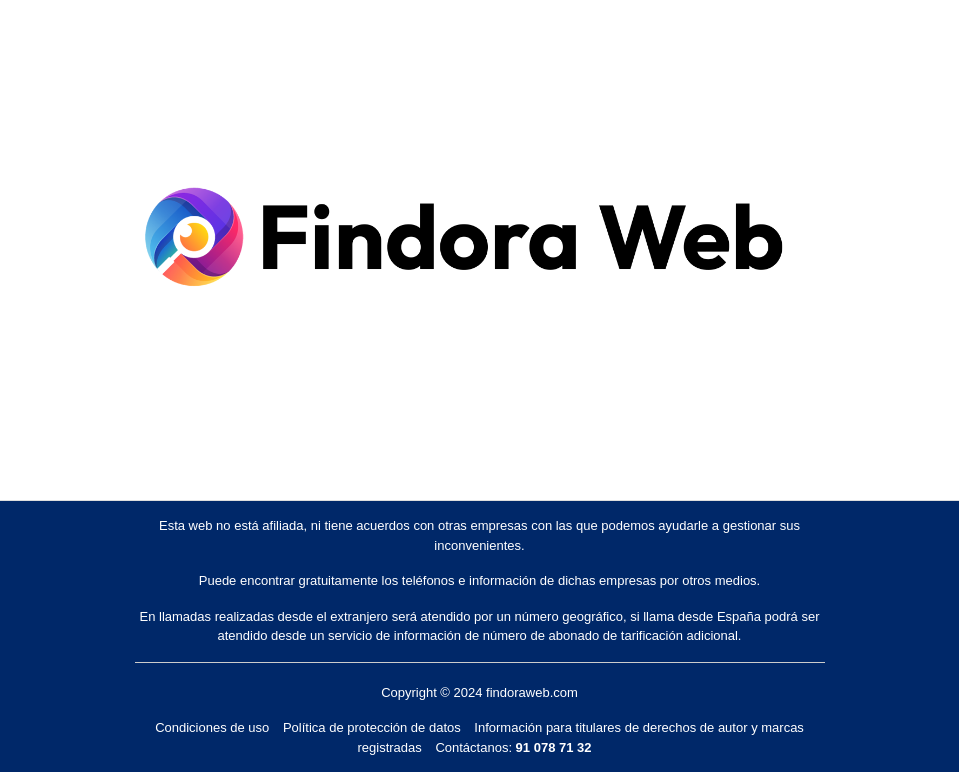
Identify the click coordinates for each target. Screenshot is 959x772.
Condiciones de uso (212, 727)
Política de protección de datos (372, 727)
